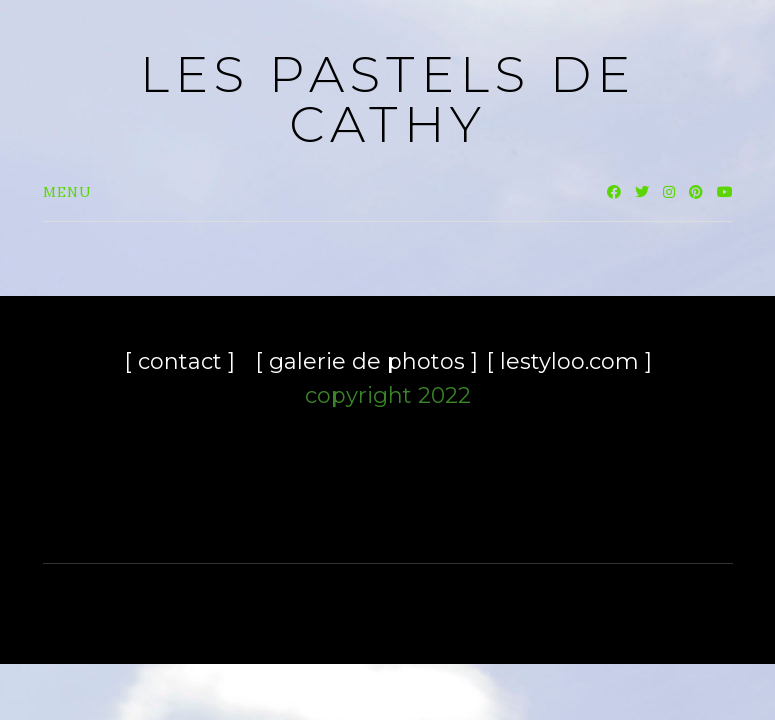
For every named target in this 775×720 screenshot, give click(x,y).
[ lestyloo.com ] (569, 361)
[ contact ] (179, 361)
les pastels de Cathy (388, 99)
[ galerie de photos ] (366, 361)
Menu (67, 192)
